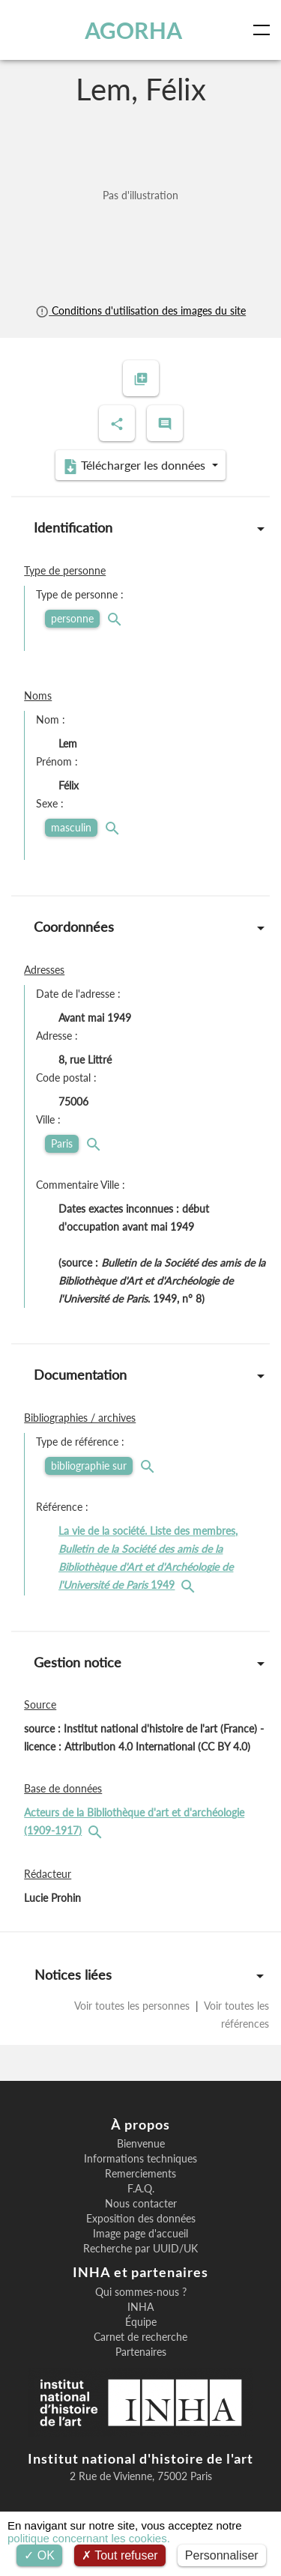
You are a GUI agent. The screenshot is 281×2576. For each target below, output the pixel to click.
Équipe (141, 2322)
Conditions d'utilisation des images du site (140, 310)
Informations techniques (140, 2159)
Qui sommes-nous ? (141, 2292)
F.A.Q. (140, 2188)
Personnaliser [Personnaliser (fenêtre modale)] (222, 2555)
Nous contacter (141, 2203)
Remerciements (140, 2174)
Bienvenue (141, 2144)
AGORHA (133, 29)
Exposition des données (141, 2218)
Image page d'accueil (140, 2233)
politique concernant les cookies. (88, 2538)
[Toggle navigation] (264, 30)
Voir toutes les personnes (133, 2005)
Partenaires (140, 2352)
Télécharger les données (135, 466)
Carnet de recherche (140, 2337)
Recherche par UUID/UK (140, 2248)
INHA (140, 2307)
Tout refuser (120, 2555)
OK (39, 2555)
